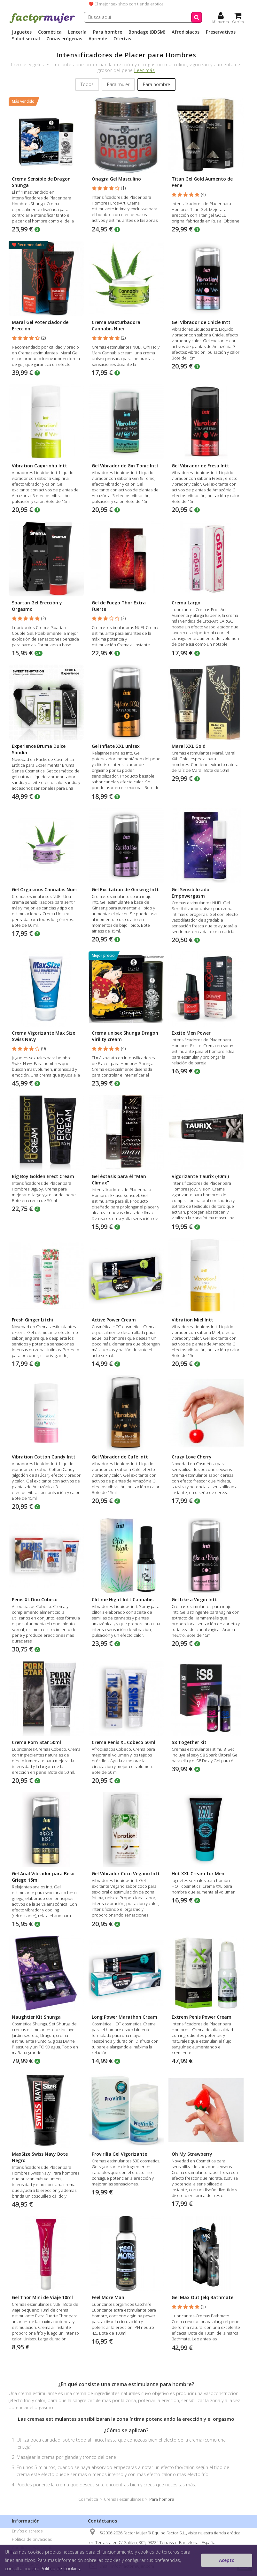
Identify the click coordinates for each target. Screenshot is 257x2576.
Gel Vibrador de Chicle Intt (201, 322)
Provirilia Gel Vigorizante (119, 2154)
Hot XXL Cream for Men (198, 1873)
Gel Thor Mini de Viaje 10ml (42, 2297)
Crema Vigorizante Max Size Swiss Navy (43, 1036)
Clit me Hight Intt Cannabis (122, 1599)
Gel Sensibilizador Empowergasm (191, 892)
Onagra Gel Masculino (116, 179)
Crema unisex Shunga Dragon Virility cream (125, 1036)
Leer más (144, 70)
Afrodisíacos (185, 32)
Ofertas (122, 39)
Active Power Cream (114, 1320)
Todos (87, 84)
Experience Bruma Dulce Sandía (39, 749)
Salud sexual (26, 39)
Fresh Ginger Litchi (32, 1320)
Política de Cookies (60, 2568)
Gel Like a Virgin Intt (194, 1599)
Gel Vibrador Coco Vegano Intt (126, 1873)
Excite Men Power (191, 1033)
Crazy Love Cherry (192, 1457)
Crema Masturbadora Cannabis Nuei (116, 325)
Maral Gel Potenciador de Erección (40, 325)
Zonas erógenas (64, 39)
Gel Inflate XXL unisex (116, 746)
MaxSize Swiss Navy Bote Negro (40, 2157)
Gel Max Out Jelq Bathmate (202, 2297)
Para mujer (118, 84)
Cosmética (50, 32)
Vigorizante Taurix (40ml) (200, 1176)
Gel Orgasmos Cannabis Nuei (44, 889)
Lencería (77, 32)
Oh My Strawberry (192, 2154)
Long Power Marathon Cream (124, 2017)
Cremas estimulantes (124, 2499)
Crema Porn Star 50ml (36, 1742)
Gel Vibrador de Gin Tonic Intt (125, 466)
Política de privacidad (32, 2539)
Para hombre (107, 32)
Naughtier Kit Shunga (36, 2017)
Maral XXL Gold (189, 746)
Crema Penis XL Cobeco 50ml (123, 1742)
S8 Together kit (189, 1742)
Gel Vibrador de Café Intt (120, 1457)
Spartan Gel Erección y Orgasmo (37, 606)
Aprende (98, 39)
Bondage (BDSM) (146, 32)
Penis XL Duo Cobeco (35, 1599)
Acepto (227, 2560)
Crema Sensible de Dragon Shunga (41, 182)
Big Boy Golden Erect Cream (43, 1176)
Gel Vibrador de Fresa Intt (200, 466)
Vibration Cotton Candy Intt (43, 1457)
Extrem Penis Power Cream (201, 2017)
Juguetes (22, 32)
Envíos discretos (27, 2531)
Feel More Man (108, 2297)
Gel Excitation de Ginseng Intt (125, 889)
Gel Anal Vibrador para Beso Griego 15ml (43, 1876)
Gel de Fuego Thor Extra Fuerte (119, 606)
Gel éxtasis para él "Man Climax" (119, 1179)
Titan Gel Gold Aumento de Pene (202, 182)
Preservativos (221, 32)
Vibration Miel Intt (192, 1320)
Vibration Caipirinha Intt (39, 466)
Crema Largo (186, 603)
